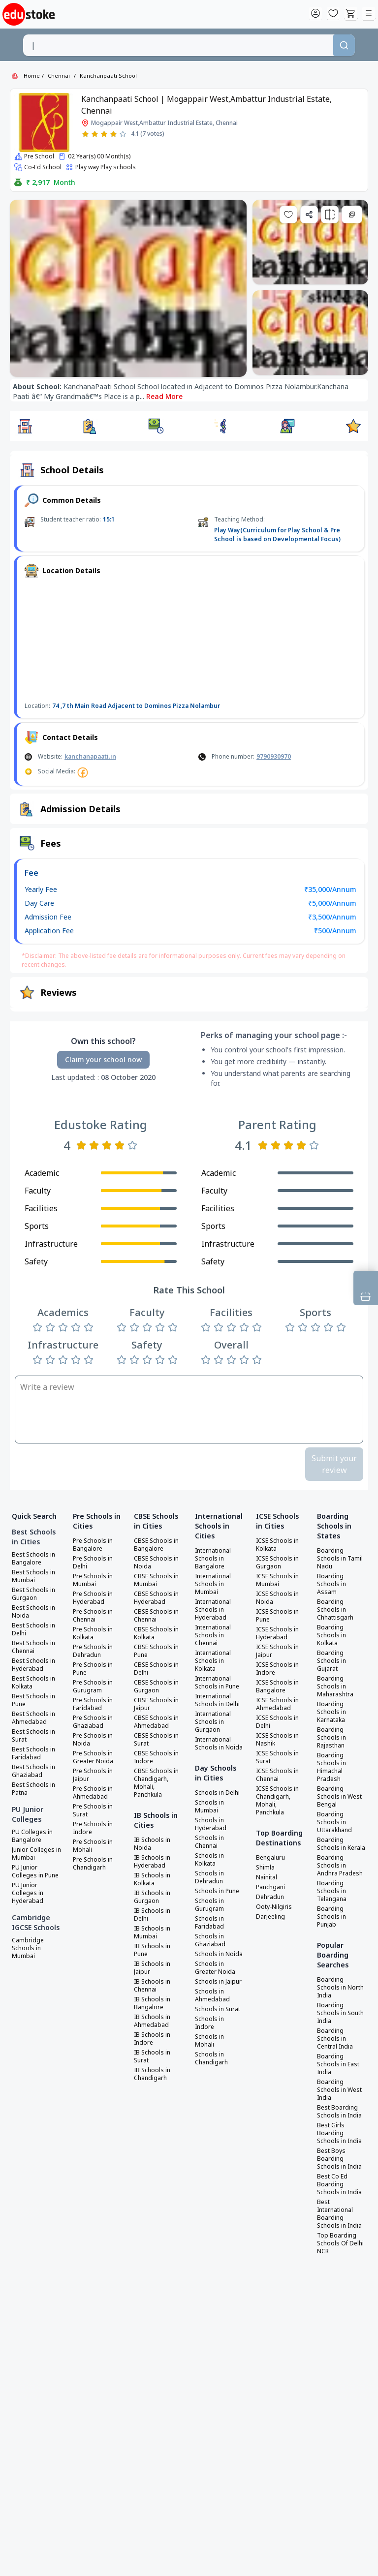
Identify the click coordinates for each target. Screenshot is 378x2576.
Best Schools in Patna (33, 1789)
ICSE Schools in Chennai (277, 1775)
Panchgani (270, 1887)
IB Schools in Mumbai (152, 1932)
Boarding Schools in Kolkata (331, 1635)
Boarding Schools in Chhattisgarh (335, 1610)
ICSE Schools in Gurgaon (277, 1562)
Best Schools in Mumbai (33, 1576)
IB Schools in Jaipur (152, 1968)
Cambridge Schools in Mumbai (28, 1948)
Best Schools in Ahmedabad (33, 1718)
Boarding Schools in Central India (335, 2039)
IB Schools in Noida (152, 1844)
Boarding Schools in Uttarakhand (334, 1822)
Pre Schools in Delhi (93, 1562)
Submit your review (334, 1464)
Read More (164, 396)
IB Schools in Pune (152, 1950)
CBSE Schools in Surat (156, 1740)
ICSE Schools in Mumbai (277, 1580)
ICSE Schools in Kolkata (277, 1545)
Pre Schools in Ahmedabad (93, 1793)
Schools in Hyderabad (210, 1824)
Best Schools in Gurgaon (33, 1594)
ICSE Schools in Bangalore (277, 1686)
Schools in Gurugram (209, 1905)
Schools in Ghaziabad (210, 1940)
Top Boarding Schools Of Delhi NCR (340, 2243)
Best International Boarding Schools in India (339, 2214)
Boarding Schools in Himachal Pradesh (331, 1767)
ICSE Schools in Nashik (277, 1740)
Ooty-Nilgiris (274, 1907)
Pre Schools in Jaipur (93, 1775)
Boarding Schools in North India (340, 1987)
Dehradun (270, 1897)
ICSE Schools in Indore (277, 1669)
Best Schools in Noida (33, 1612)
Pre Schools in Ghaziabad (93, 1722)
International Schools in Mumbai (213, 1584)
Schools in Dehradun (209, 1877)
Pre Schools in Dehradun (93, 1651)
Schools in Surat (217, 2009)
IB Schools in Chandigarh (152, 2074)
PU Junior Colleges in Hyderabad (27, 1893)
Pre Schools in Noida (93, 1740)
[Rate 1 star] (85, 134)
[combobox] (178, 45)
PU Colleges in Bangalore (32, 1836)
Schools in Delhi (217, 1793)
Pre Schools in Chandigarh (93, 1863)
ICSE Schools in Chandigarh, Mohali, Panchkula (277, 1800)
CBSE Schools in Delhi (156, 1669)
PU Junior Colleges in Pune (35, 1871)
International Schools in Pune (217, 1682)
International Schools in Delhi (217, 1700)
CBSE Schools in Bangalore (156, 1545)
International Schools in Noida (219, 1743)
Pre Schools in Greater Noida (93, 1757)
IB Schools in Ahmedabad (152, 2021)
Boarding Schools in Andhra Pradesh (340, 1865)
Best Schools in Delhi (33, 1629)
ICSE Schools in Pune (277, 1616)
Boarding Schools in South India (340, 2013)
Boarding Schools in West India (339, 2090)
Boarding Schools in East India (338, 2064)
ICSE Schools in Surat (277, 1757)
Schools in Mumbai (209, 1806)
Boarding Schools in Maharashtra (335, 1686)
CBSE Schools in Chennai (156, 1616)
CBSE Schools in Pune (156, 1651)
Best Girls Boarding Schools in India (339, 2133)
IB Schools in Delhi (152, 1915)
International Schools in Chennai (213, 1635)
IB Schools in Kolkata (152, 1879)
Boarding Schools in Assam (331, 1584)
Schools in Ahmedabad (212, 1995)
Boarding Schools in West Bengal (339, 1797)
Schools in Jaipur (218, 1982)
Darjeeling (270, 1917)
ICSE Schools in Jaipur (277, 1651)
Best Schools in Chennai (33, 1647)
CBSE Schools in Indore (156, 1757)
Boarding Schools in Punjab (331, 1917)
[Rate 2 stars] (95, 134)
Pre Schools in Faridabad (93, 1704)
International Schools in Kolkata (213, 1661)
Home (32, 75)
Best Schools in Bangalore (33, 1558)
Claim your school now (103, 1059)
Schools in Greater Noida (215, 1968)
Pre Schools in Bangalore (93, 1545)
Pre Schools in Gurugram (93, 1686)
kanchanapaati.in (90, 756)
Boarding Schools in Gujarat (331, 1661)
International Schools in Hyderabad (213, 1610)
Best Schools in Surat (33, 1736)
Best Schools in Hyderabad (33, 1665)
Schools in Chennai (209, 1842)
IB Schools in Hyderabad (152, 1862)
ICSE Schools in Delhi (277, 1722)
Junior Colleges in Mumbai (36, 1854)
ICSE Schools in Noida (277, 1598)
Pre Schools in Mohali (93, 1846)
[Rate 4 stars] (113, 134)
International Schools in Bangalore (213, 1558)
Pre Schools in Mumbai (93, 1580)
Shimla (265, 1867)
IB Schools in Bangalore (152, 2003)
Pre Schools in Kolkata (93, 1633)
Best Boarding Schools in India (339, 2111)
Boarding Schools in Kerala (341, 1844)
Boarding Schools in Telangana (331, 1891)
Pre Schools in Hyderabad (93, 1598)
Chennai (59, 75)
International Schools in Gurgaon (213, 1722)
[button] (24, 426)
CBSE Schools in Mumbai (156, 1580)
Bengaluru (270, 1858)
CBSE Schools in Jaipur (156, 1704)
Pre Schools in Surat (93, 1810)
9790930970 (273, 756)
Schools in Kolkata (209, 1860)
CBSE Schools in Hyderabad (156, 1598)
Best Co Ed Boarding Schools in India (339, 2184)
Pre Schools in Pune (93, 1669)
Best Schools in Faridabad (33, 1753)
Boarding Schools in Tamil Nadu (340, 1558)
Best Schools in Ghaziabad (33, 1771)
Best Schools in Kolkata (33, 1682)
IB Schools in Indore (152, 2039)
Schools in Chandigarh (211, 2058)
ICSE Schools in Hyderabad (277, 1633)
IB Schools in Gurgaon (152, 1897)
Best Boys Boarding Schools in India (339, 2159)
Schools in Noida (219, 1954)
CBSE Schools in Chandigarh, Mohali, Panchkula (156, 1783)
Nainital (266, 1877)
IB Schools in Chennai (152, 1985)
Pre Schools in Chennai (93, 1616)
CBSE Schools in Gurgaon (156, 1686)
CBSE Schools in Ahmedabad (156, 1722)
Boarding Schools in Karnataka (331, 1712)
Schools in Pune (217, 1891)
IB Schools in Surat (152, 2056)
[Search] (344, 45)
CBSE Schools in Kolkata (156, 1633)
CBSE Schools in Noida (156, 1562)
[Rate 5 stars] (123, 134)
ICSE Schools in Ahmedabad (277, 1704)
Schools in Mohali (209, 2041)
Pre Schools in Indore (93, 1828)
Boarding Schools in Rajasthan (331, 1737)
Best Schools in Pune (33, 1700)
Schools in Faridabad (209, 1923)
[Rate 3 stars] (104, 134)
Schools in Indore (209, 2023)
